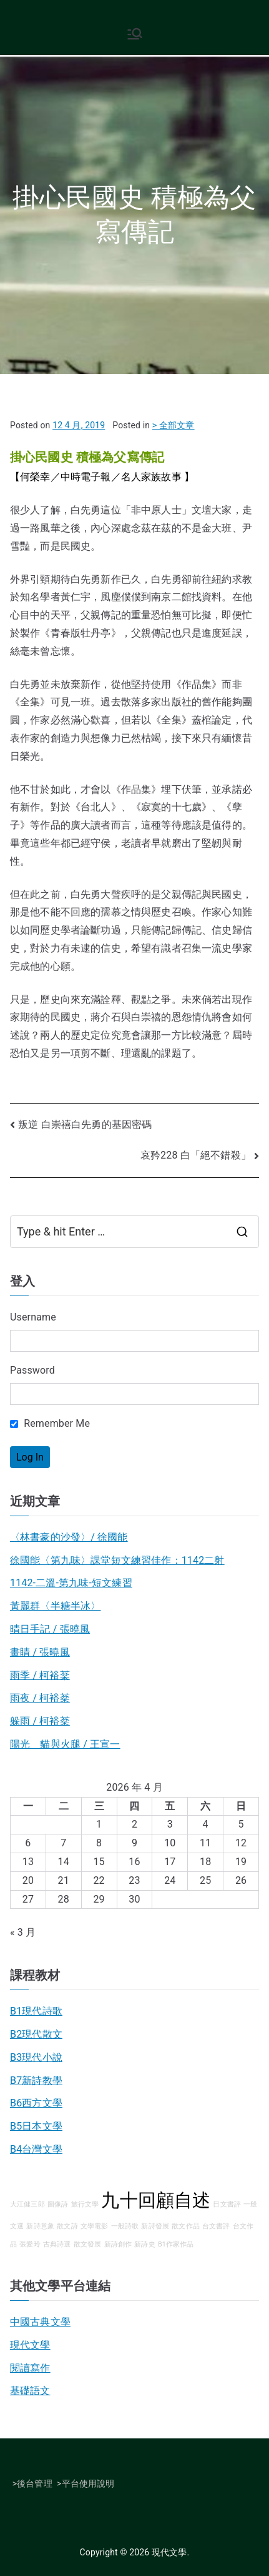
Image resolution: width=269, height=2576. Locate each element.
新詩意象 (40, 2226)
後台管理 (34, 2483)
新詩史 (144, 2244)
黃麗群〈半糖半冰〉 (55, 1606)
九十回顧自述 (155, 2200)
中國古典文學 (40, 2322)
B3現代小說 (36, 2057)
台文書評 (216, 2226)
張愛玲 (29, 2244)
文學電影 (95, 2226)
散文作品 (186, 2226)
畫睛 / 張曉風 (40, 1652)
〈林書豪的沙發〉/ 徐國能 (69, 1537)
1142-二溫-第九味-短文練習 (71, 1583)
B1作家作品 (176, 2244)
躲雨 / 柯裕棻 (40, 1721)
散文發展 (88, 2244)
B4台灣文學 (36, 2149)
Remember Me (50, 1423)
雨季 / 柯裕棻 (40, 1675)
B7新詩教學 (36, 2080)
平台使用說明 (88, 2483)
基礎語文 (30, 2391)
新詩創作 (118, 2244)
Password (32, 1370)
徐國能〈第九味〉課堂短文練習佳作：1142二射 (117, 1560)
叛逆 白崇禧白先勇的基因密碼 (85, 1124)
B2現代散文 (36, 2034)
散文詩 (67, 2226)
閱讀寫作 (30, 2368)
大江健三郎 (27, 2204)
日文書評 (227, 2204)
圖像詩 (57, 2204)
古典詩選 (57, 2244)
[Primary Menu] (135, 34)
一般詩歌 (125, 2226)
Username (33, 1317)
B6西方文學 (36, 2103)
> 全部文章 (173, 425)
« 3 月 (23, 1932)
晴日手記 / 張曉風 (50, 1629)
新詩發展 (155, 2226)
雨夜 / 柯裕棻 (40, 1698)
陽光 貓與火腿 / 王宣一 (65, 1744)
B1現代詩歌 (36, 2011)
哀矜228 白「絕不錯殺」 (195, 1155)
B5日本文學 (36, 2126)
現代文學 (30, 2345)
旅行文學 (85, 2204)
